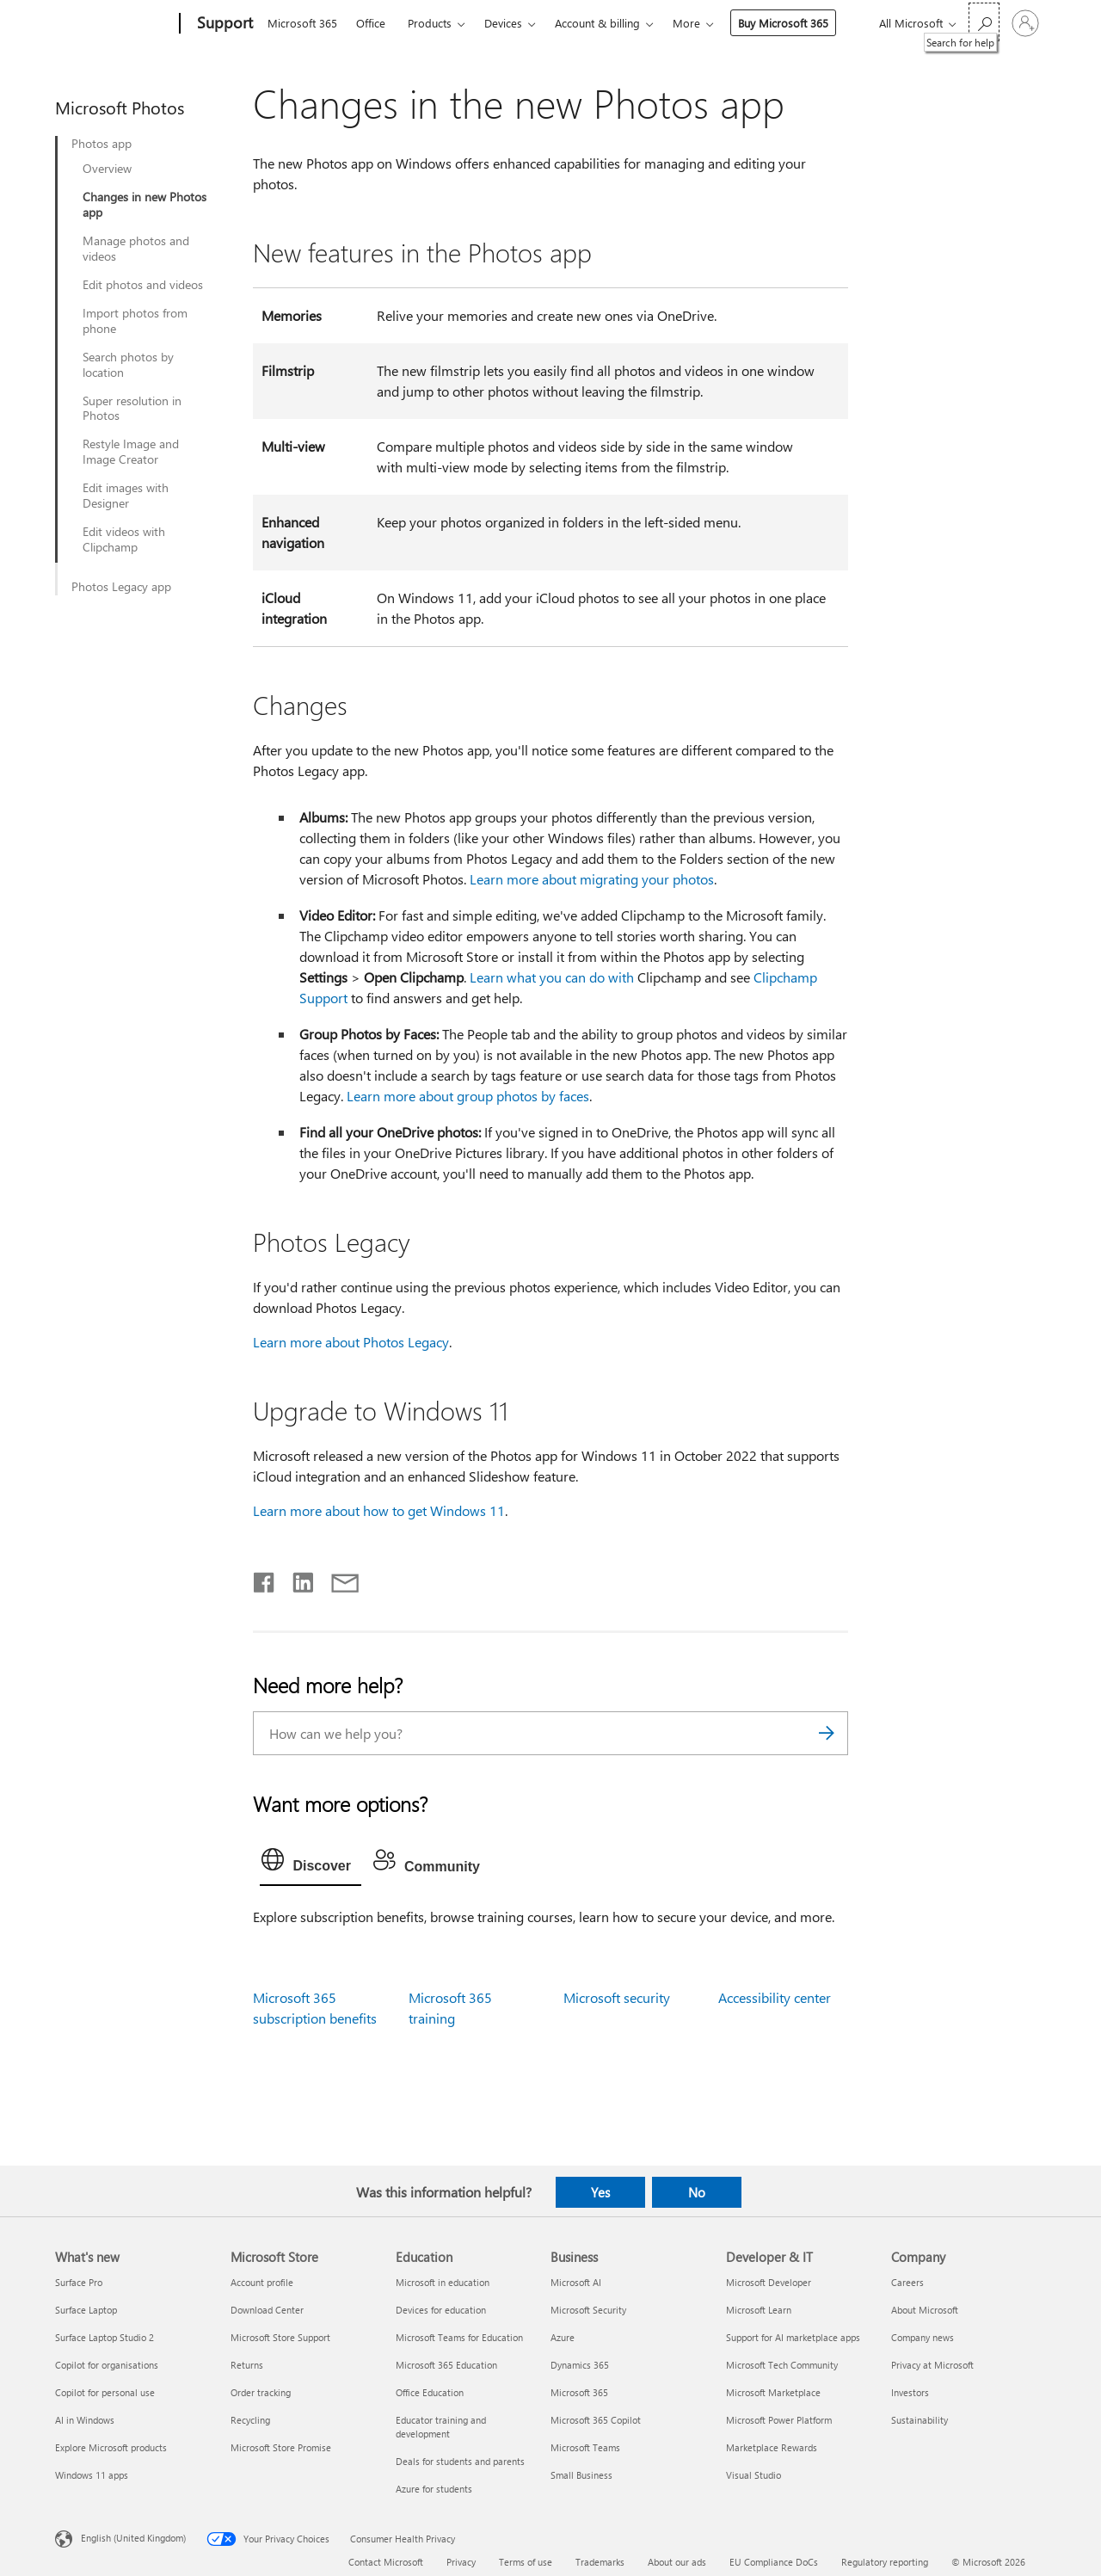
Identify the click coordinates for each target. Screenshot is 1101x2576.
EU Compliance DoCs (773, 2561)
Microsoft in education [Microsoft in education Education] (442, 2282)
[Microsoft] (114, 24)
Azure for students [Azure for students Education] (434, 2488)
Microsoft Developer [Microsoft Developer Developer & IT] (768, 2282)
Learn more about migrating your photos (592, 879)
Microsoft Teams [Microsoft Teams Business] (585, 2447)
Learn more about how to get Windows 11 (379, 1510)
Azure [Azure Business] (562, 2337)
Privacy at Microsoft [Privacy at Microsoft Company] (932, 2364)
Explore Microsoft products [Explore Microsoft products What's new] (111, 2447)
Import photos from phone (135, 320)
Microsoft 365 (302, 22)
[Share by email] (337, 1579)
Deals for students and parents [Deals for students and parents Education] (460, 2461)
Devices (503, 22)
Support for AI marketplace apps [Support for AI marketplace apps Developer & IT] (793, 2337)
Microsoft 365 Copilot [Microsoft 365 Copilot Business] (595, 2419)
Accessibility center (774, 1997)
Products (430, 22)
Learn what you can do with (553, 977)
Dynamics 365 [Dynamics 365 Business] (579, 2364)
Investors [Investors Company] (910, 2392)
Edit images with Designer (126, 495)
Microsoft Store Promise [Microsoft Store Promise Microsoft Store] (281, 2447)
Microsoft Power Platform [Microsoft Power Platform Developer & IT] (779, 2419)
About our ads (677, 2561)
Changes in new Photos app (144, 204)
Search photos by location (128, 364)
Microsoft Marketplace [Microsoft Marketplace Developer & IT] (773, 2392)
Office (370, 22)
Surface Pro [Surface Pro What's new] (78, 2282)
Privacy (461, 2561)
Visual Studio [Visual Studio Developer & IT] (753, 2474)
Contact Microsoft (385, 2561)
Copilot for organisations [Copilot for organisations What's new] (106, 2364)
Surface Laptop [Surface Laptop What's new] (86, 2309)
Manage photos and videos (136, 248)
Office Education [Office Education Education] (430, 2392)
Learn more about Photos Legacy (351, 1342)
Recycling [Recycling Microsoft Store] (250, 2419)
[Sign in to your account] (1025, 23)
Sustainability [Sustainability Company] (919, 2419)
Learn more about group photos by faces (468, 1096)
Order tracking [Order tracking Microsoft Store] (261, 2392)
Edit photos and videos (143, 285)
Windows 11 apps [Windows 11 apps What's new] (91, 2474)
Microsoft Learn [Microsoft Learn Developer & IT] (758, 2309)
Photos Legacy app (121, 587)
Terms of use (525, 2561)
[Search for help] (984, 22)
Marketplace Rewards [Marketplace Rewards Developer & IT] (771, 2447)
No (696, 2192)
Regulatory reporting (884, 2561)
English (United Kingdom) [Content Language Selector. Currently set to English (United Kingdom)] (133, 2537)
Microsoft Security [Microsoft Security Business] (588, 2309)
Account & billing (597, 22)
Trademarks (599, 2561)
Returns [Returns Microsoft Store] (247, 2364)
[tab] (310, 1863)
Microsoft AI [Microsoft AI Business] (575, 2282)
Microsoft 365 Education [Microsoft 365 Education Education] (446, 2364)
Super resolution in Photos (132, 408)
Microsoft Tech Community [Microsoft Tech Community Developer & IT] (782, 2364)
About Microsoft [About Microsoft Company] (924, 2309)
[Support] (223, 24)
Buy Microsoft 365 (783, 22)
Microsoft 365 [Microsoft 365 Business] (579, 2392)
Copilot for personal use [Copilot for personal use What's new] (105, 2392)
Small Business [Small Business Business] (581, 2474)
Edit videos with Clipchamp (124, 539)
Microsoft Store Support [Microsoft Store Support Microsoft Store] (280, 2337)
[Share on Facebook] (265, 1579)
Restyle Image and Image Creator (131, 451)
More (686, 22)
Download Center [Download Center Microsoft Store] (267, 2309)
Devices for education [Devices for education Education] (441, 2309)
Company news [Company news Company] (922, 2337)
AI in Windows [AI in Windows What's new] (84, 2419)
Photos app (101, 143)
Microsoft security (616, 1997)
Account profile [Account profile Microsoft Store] (262, 2282)
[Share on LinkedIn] (296, 1579)
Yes (600, 2192)
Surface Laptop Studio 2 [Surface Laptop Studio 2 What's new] (104, 2337)
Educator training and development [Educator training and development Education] (441, 2426)
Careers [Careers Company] (907, 2282)
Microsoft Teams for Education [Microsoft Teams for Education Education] (459, 2337)
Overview (107, 168)
